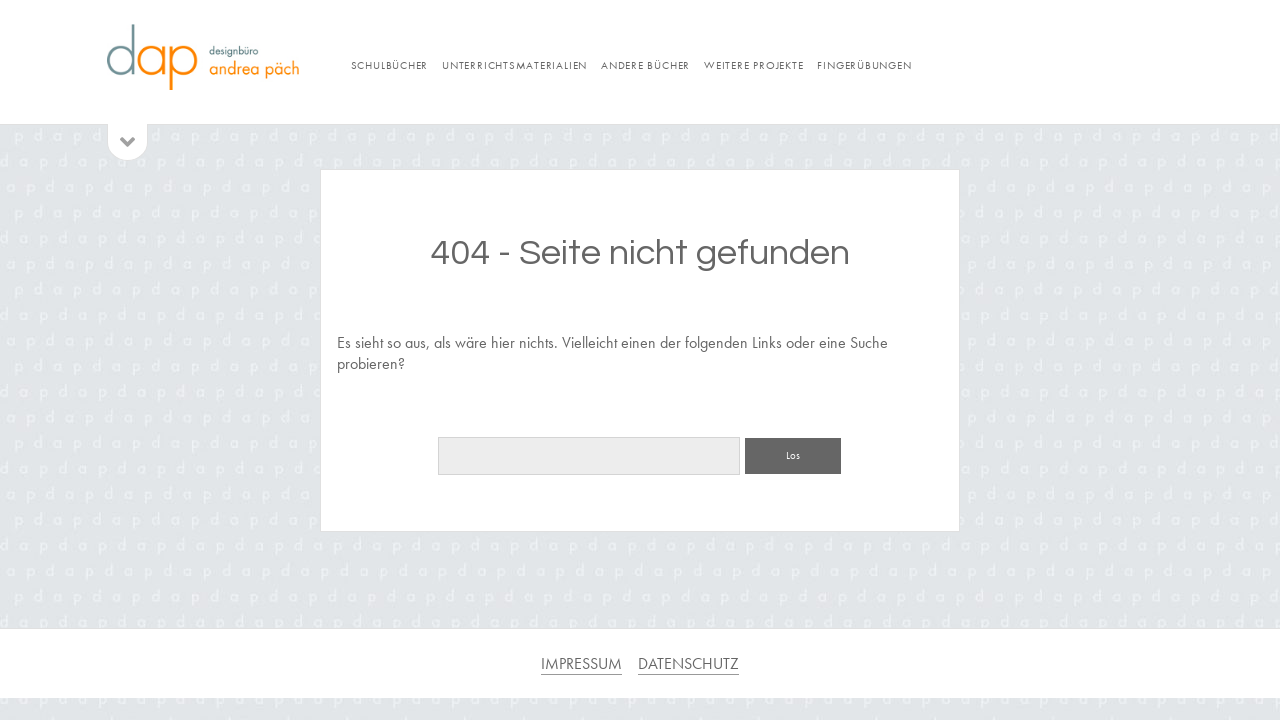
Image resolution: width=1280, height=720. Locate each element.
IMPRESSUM (581, 663)
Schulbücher (389, 65)
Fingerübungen (864, 65)
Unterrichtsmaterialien (514, 65)
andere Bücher (645, 65)
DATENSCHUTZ (688, 663)
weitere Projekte (753, 65)
